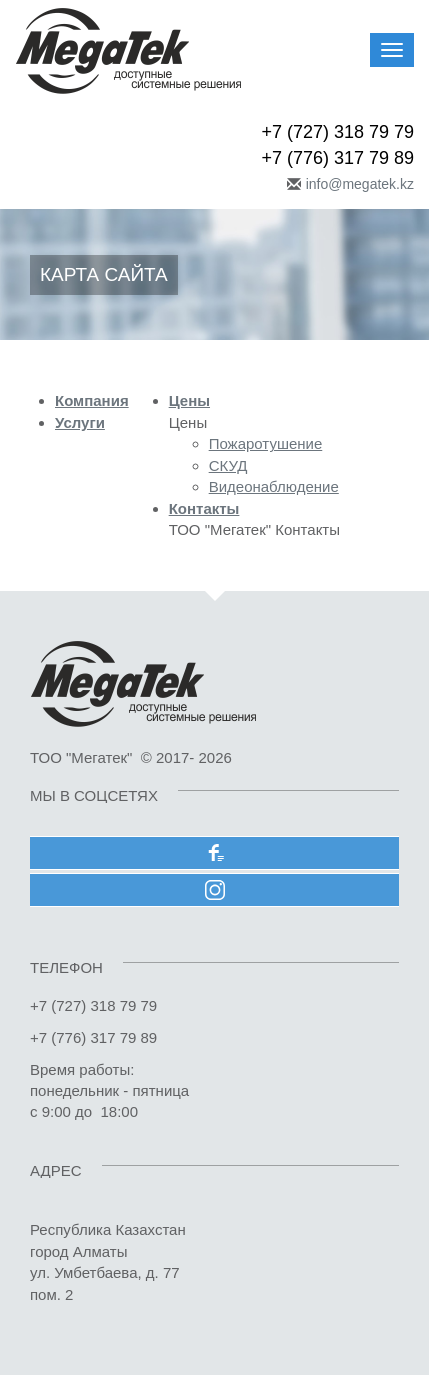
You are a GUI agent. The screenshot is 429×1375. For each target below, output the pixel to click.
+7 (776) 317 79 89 (337, 158)
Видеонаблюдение (274, 486)
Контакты (204, 508)
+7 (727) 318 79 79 (337, 132)
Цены (189, 400)
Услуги (80, 422)
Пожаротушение (266, 443)
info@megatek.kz (360, 184)
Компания (92, 400)
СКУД (228, 465)
